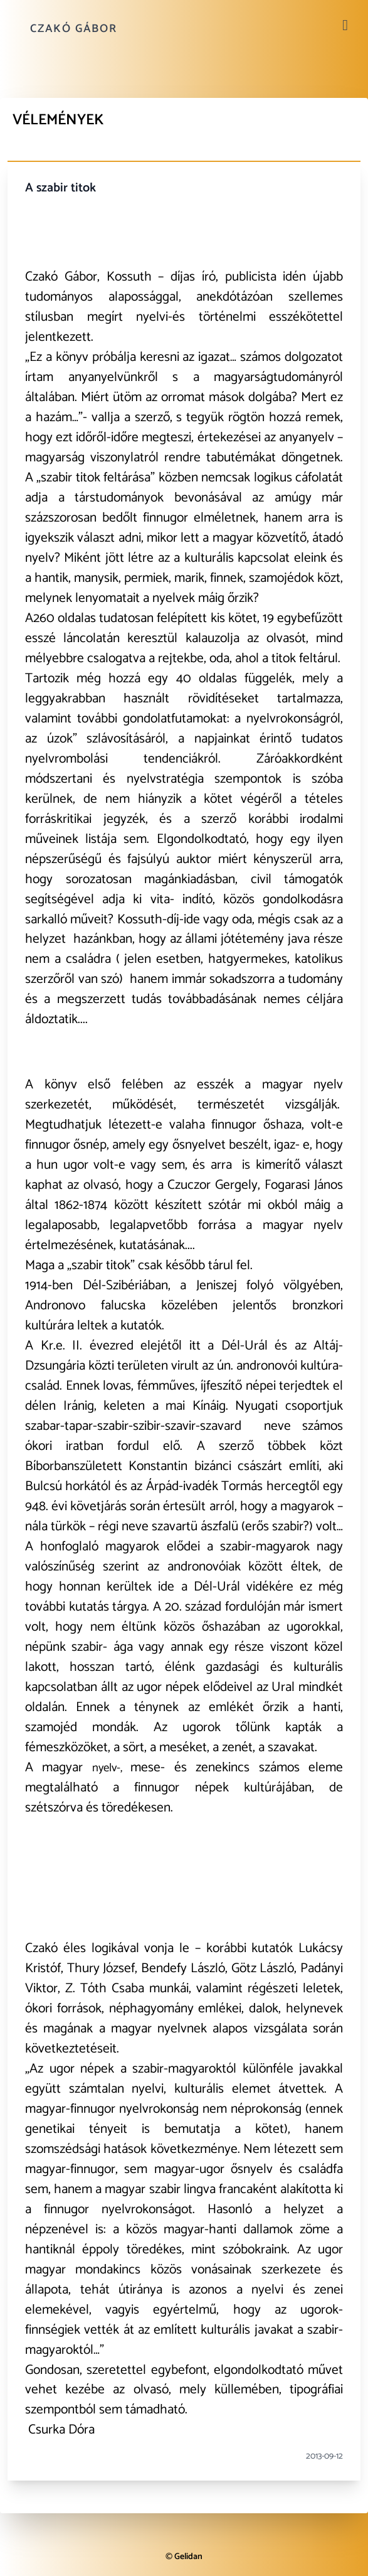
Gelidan (188, 2557)
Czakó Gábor (73, 28)
